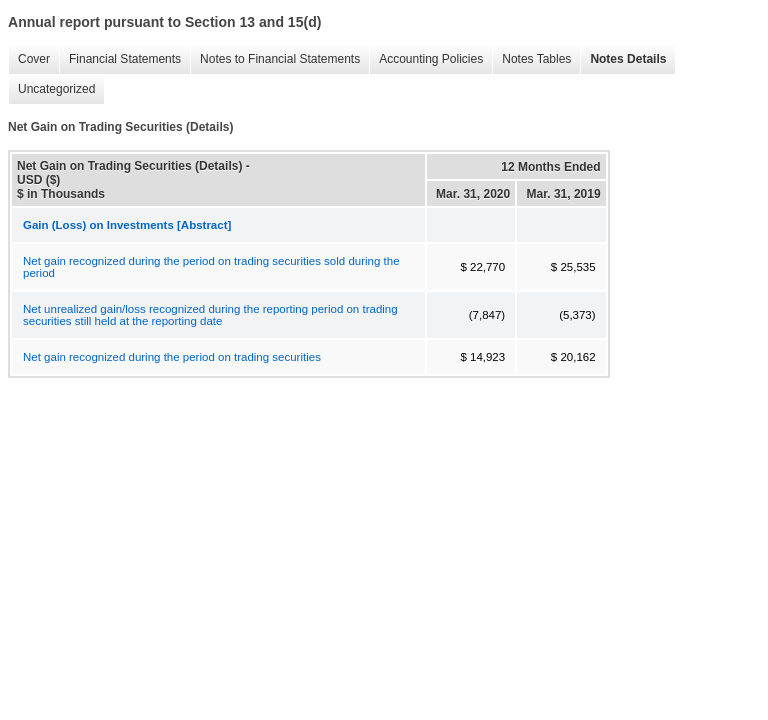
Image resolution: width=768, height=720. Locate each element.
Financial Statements (120, 59)
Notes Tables (531, 59)
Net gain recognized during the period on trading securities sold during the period (211, 267)
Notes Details (623, 59)
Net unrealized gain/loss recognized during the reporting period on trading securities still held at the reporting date (210, 315)
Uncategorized (51, 89)
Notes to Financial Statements (275, 59)
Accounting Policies (426, 59)
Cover (29, 59)
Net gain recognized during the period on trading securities (172, 357)
